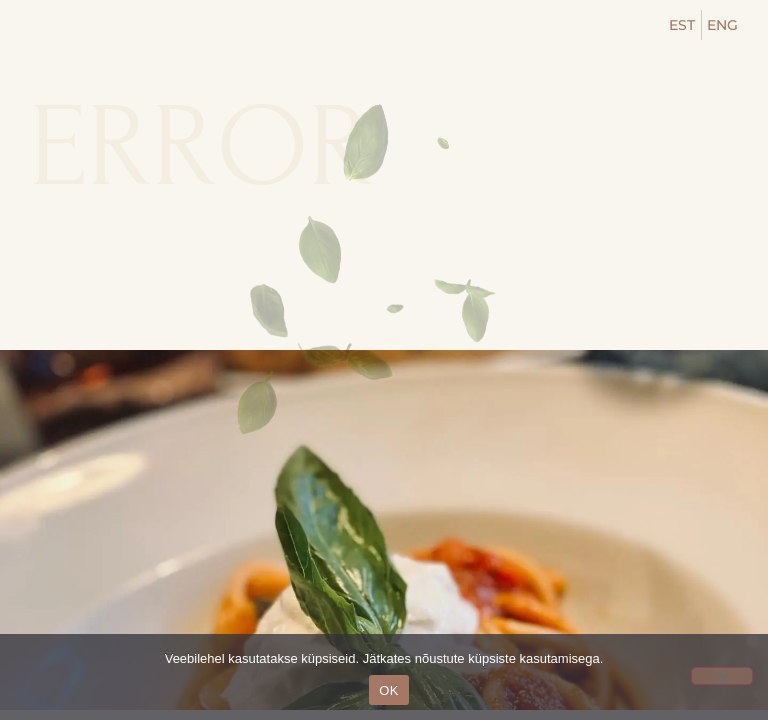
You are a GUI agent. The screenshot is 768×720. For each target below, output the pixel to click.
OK (388, 690)
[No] (722, 676)
